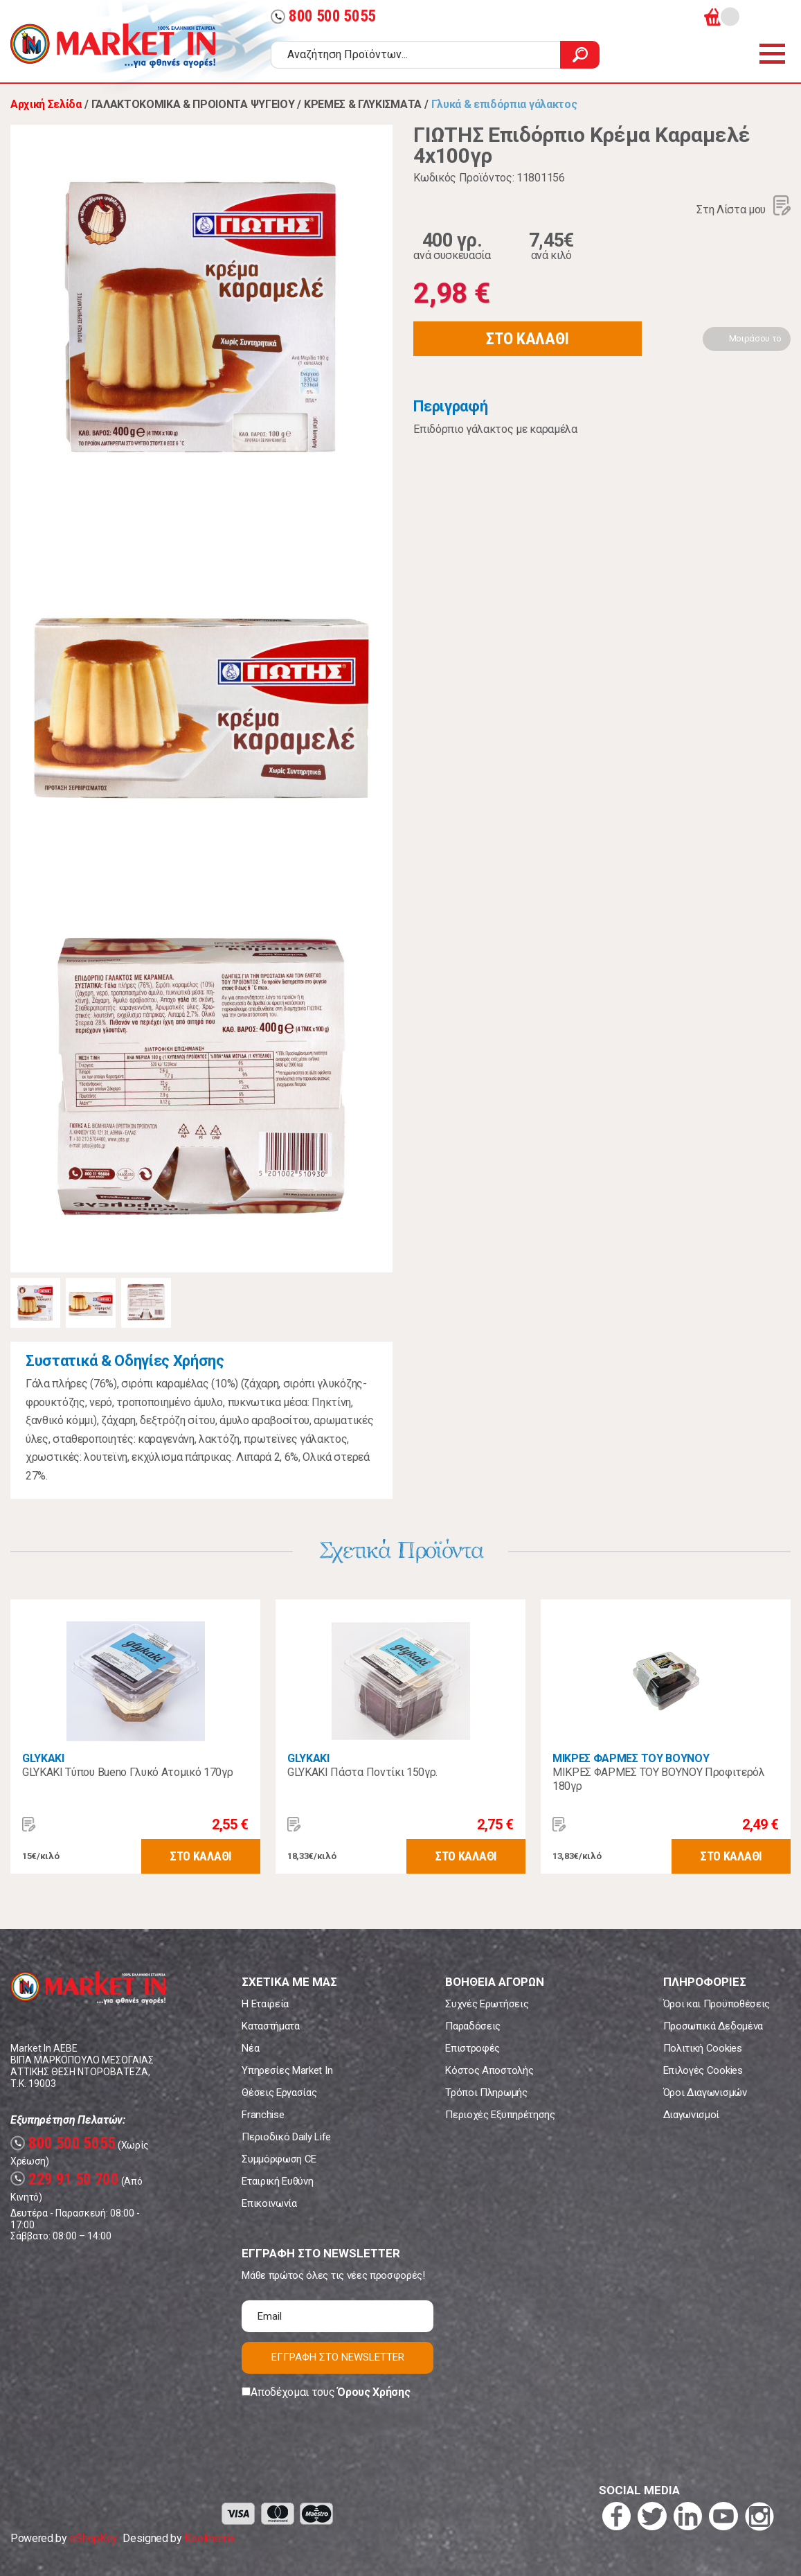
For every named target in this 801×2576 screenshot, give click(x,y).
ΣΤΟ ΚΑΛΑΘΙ (527, 338)
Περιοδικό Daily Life (286, 2137)
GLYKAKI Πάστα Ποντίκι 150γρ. (362, 1772)
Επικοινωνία (269, 2203)
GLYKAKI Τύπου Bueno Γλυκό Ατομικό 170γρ (127, 1772)
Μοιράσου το (755, 338)
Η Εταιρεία (265, 2004)
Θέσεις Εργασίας (279, 2092)
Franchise (263, 2114)
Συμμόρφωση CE (279, 2159)
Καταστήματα (270, 2026)
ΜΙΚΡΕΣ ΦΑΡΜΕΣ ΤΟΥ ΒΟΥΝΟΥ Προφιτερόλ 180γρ (658, 1779)
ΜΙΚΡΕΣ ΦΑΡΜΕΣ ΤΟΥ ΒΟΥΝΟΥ (630, 1758)
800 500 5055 (323, 16)
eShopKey (93, 2538)
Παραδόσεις (473, 2026)
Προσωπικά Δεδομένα (713, 2026)
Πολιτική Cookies (702, 2048)
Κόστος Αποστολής (489, 2070)
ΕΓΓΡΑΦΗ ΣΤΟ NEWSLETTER (337, 2357)
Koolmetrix (209, 2538)
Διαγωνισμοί (691, 2114)
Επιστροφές (472, 2048)
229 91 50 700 (64, 2179)
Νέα (250, 2048)
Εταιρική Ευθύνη (277, 2181)
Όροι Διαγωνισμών (705, 2092)
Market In (112, 46)
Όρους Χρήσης (373, 2392)
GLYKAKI (43, 1758)
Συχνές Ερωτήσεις (486, 2004)
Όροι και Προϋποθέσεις (716, 2004)
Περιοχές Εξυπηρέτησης (500, 2114)
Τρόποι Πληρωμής (486, 2092)
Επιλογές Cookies (703, 2070)
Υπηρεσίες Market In (287, 2070)
